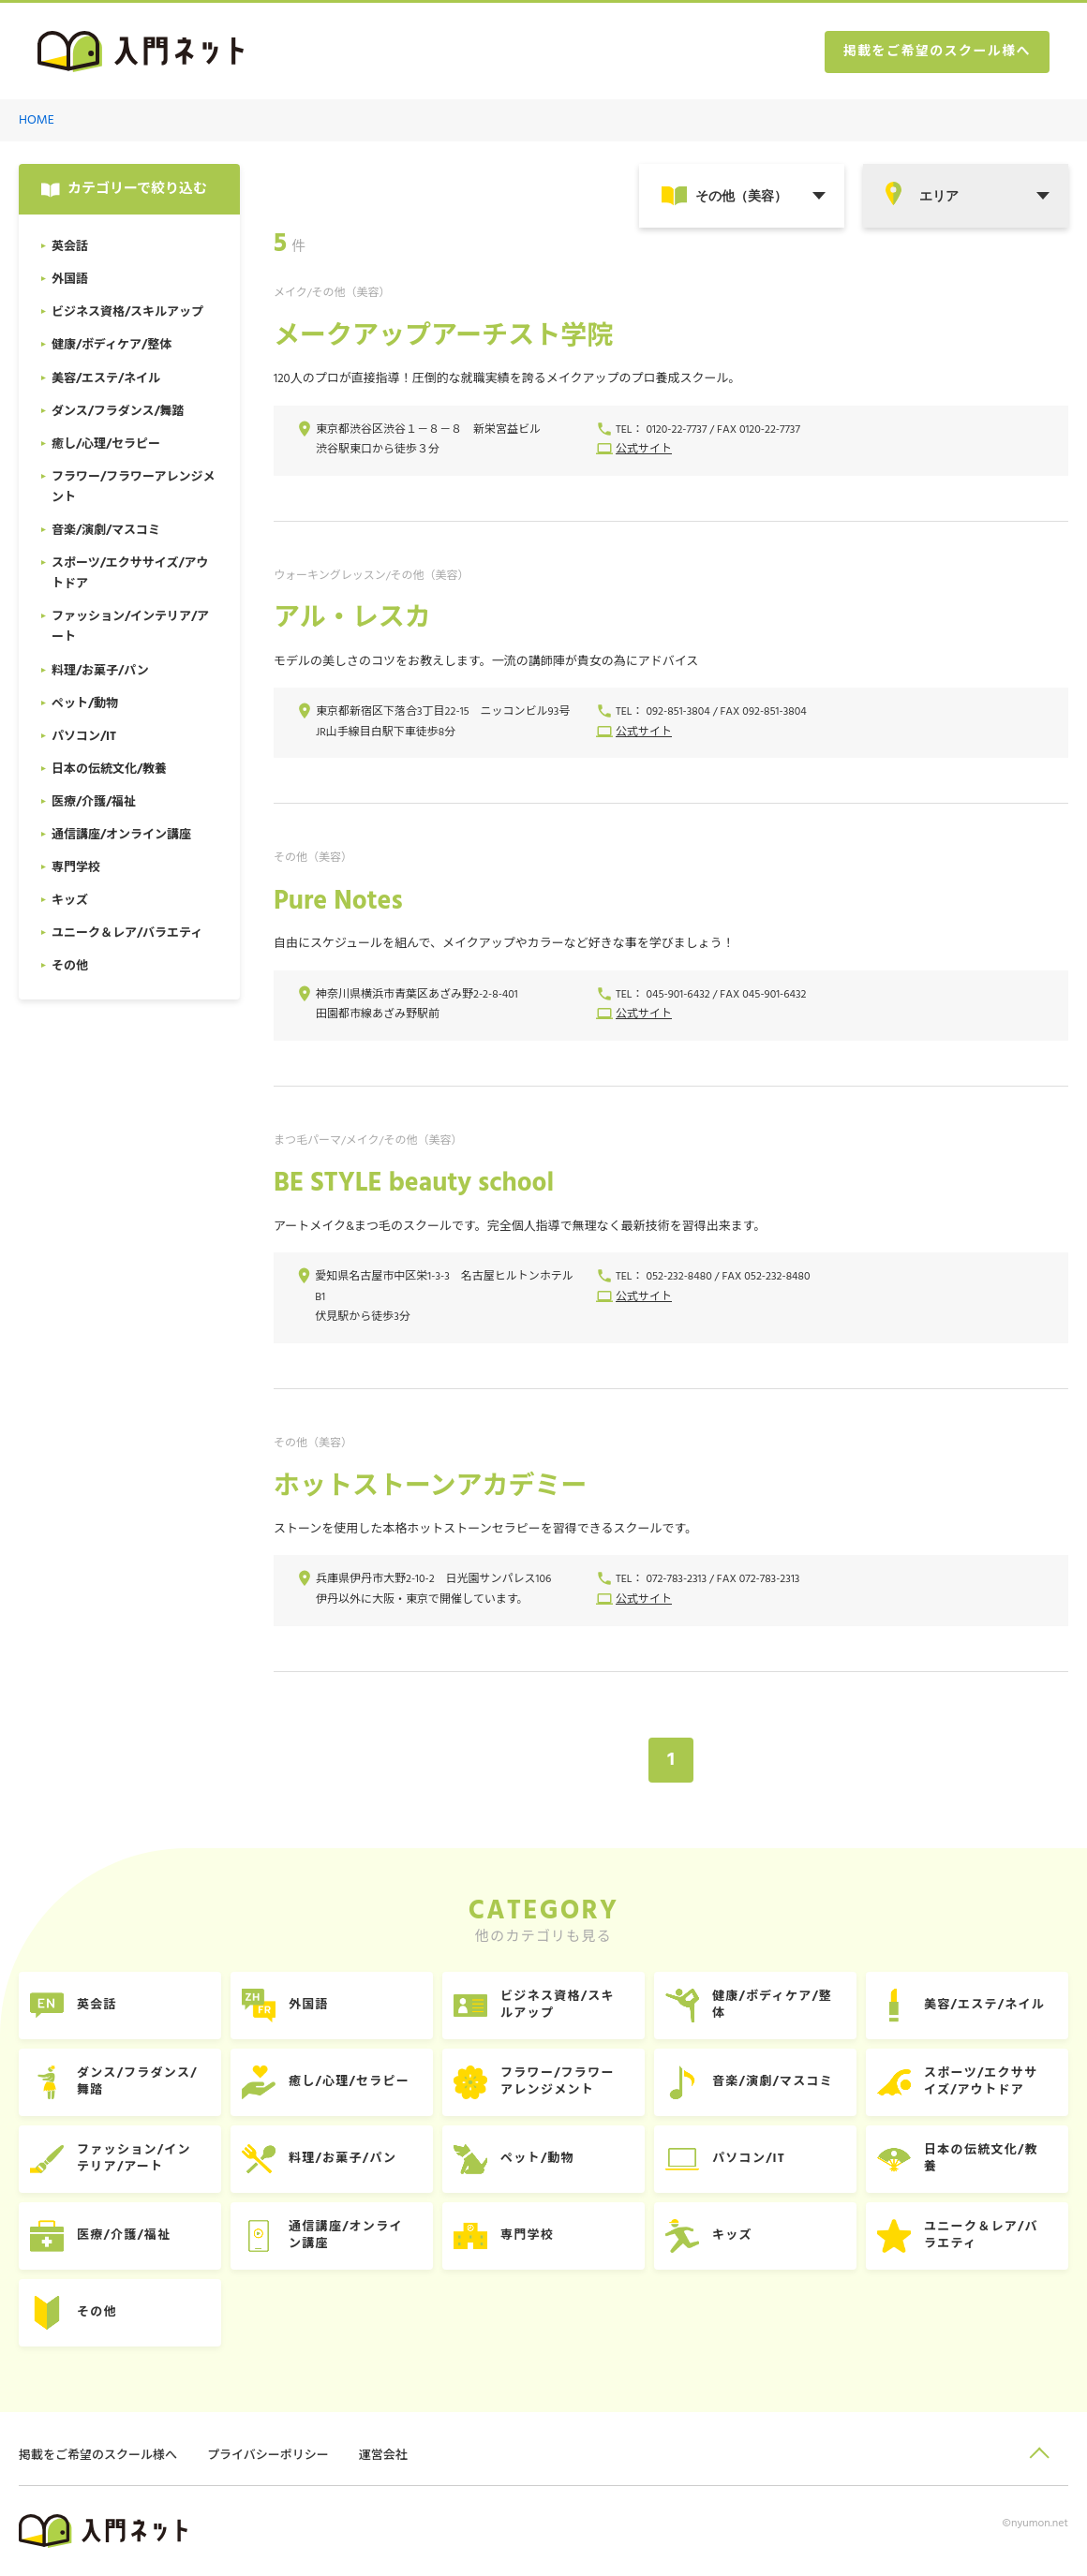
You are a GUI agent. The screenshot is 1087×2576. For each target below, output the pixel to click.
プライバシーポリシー (268, 2455)
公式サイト (644, 449)
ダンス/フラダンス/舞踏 (137, 2082)
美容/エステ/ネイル (984, 2005)
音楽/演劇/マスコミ (772, 2082)
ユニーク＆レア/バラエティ (981, 2235)
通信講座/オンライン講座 (346, 2235)
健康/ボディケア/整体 (772, 2005)
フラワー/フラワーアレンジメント (557, 2082)
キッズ (732, 2235)
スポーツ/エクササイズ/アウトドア (980, 2082)
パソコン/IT (748, 2159)
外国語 (309, 2005)
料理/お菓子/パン (342, 2159)
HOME (36, 120)
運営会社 (383, 2455)
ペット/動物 (537, 2159)
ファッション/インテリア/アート (134, 2158)
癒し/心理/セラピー (349, 2082)
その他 (97, 2312)
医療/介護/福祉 (124, 2235)
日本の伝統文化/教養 (981, 2158)
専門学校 (527, 2235)
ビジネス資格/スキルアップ (557, 2005)
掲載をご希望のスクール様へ (937, 52)
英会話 (97, 2005)
